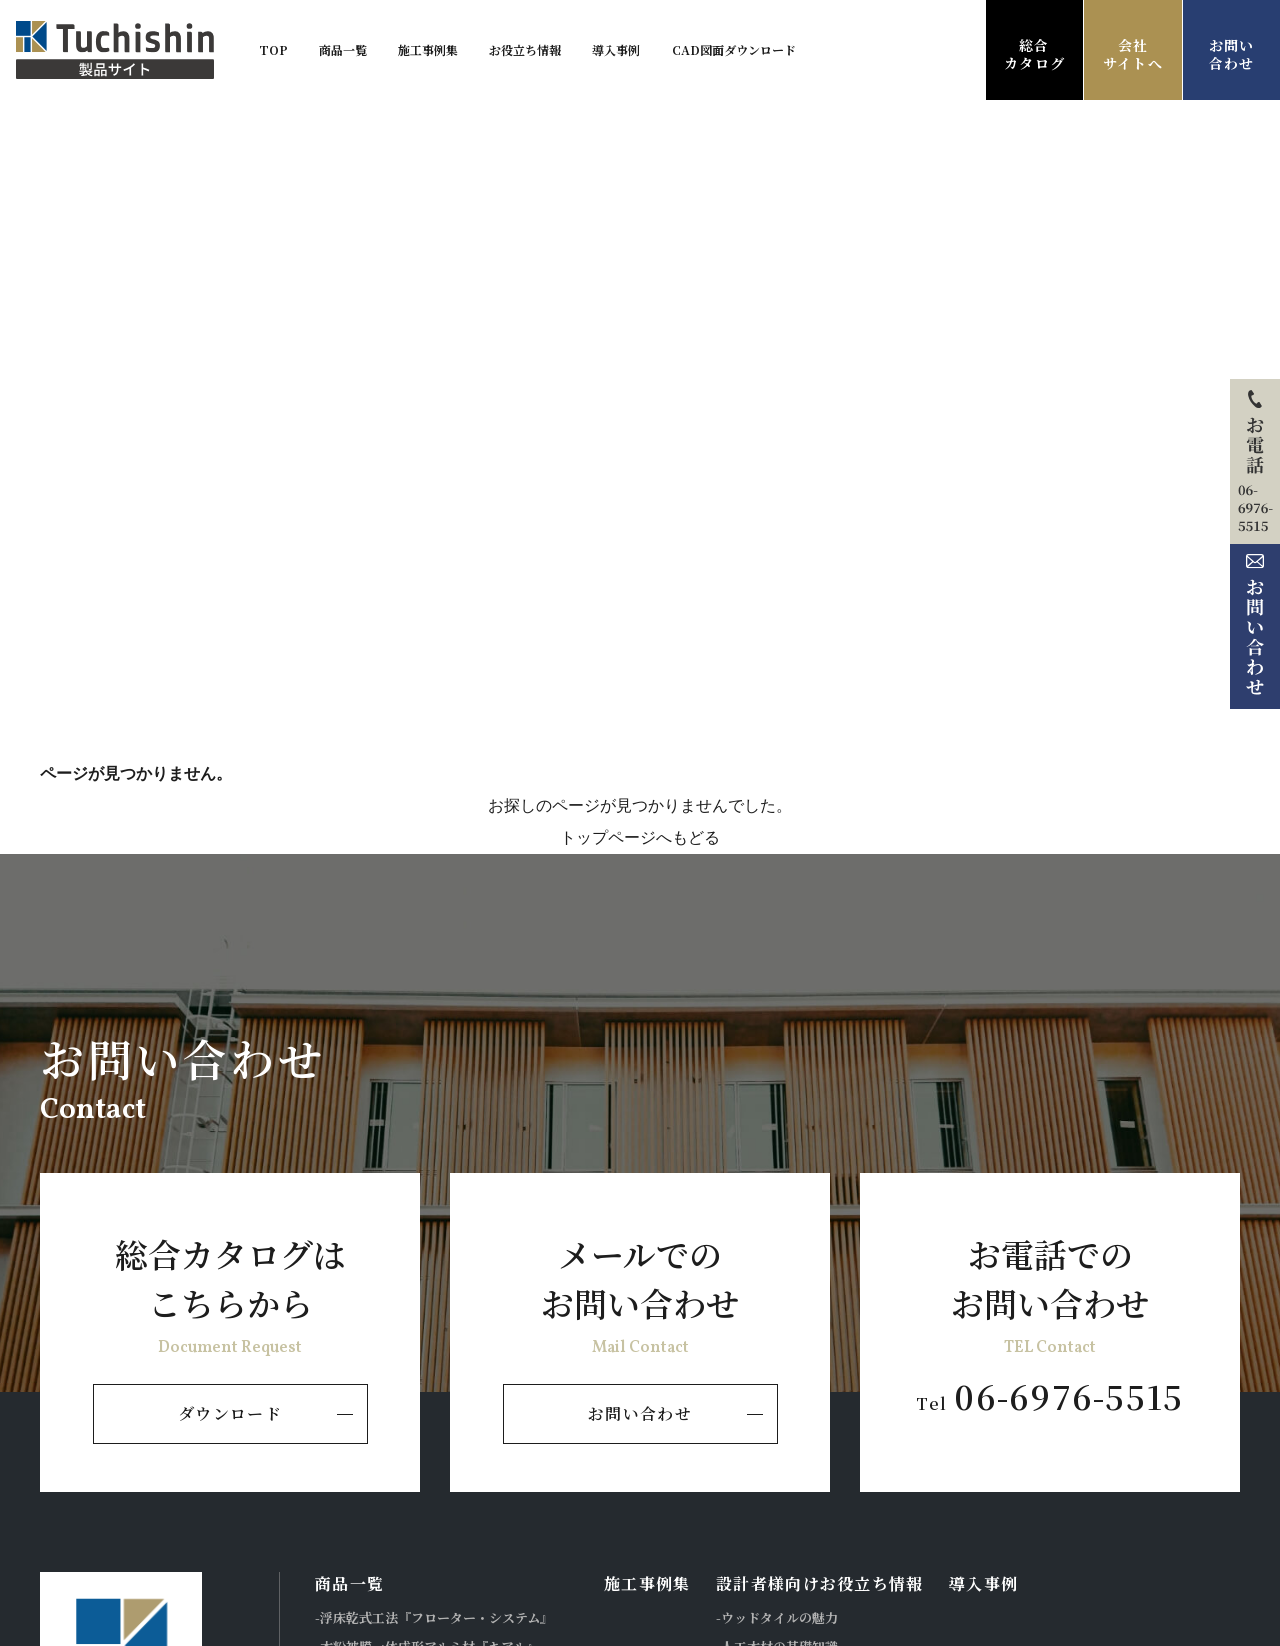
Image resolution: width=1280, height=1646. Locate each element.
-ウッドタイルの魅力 (777, 1617)
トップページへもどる (640, 837)
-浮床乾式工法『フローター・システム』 (434, 1617)
